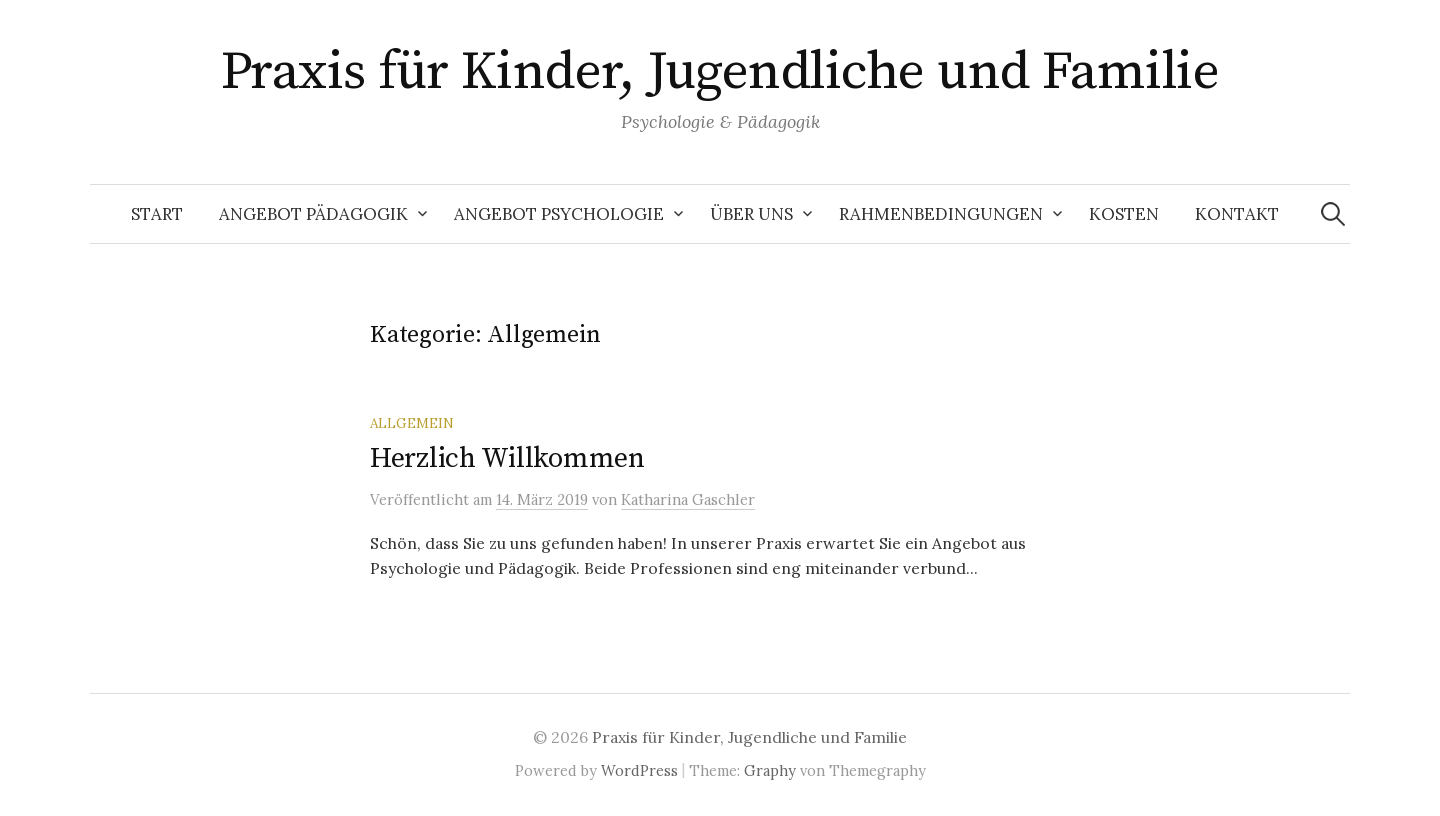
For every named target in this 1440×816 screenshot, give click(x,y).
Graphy (770, 770)
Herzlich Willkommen (507, 458)
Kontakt (1237, 214)
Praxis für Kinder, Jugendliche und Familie (720, 72)
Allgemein (412, 423)
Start (157, 214)
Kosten (1124, 214)
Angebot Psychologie (559, 214)
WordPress (639, 770)
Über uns (751, 214)
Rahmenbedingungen (941, 214)
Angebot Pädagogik (313, 214)
